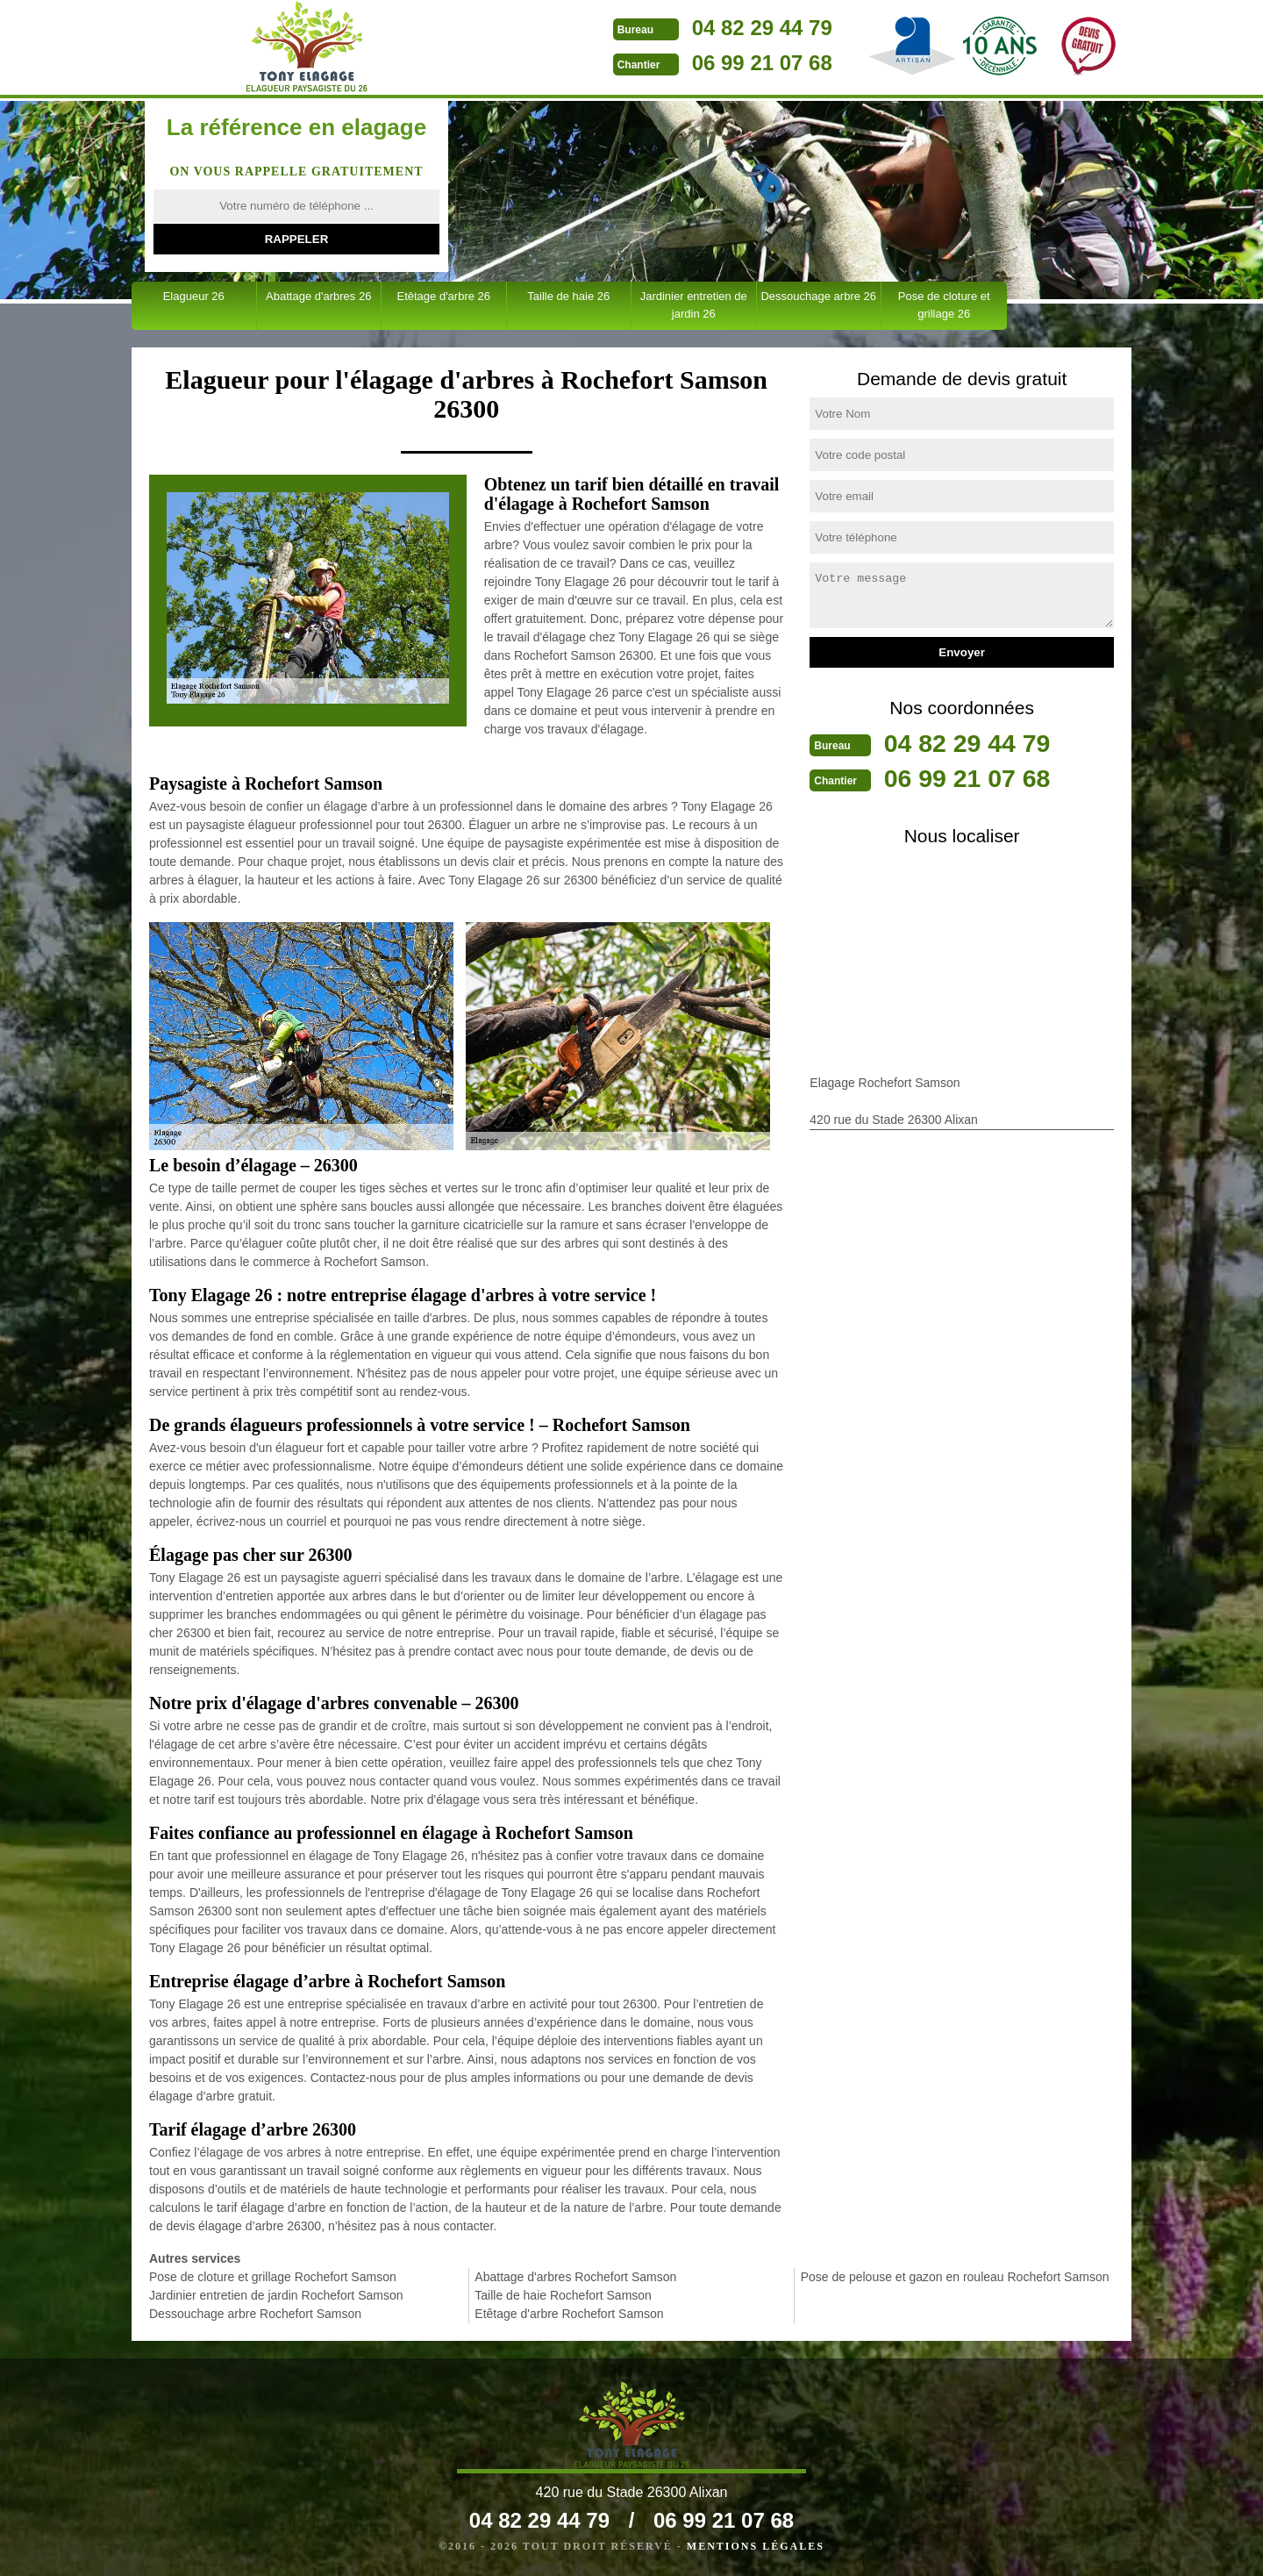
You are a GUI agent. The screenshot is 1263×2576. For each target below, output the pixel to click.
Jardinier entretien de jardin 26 (693, 305)
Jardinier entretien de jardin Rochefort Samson (276, 2295)
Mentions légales (755, 2546)
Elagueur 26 (194, 296)
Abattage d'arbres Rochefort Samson (575, 2277)
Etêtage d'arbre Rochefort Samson (569, 2314)
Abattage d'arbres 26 (318, 296)
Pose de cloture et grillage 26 (944, 305)
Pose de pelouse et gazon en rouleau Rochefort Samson (955, 2277)
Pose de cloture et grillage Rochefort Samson (272, 2277)
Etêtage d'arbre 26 (443, 296)
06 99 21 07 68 (681, 63)
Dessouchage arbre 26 (818, 296)
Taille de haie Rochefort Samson (563, 2295)
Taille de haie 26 (568, 296)
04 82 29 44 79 (681, 27)
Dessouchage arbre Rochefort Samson (255, 2314)
